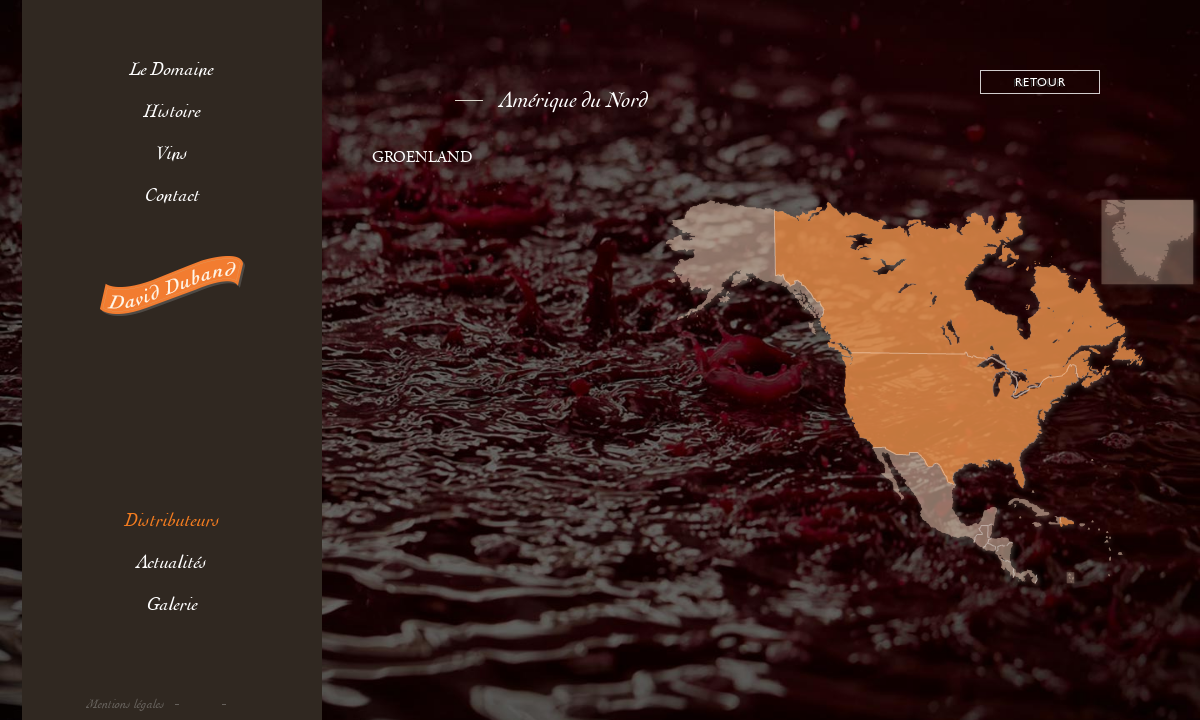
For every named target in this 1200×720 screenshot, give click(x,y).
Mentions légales (126, 704)
